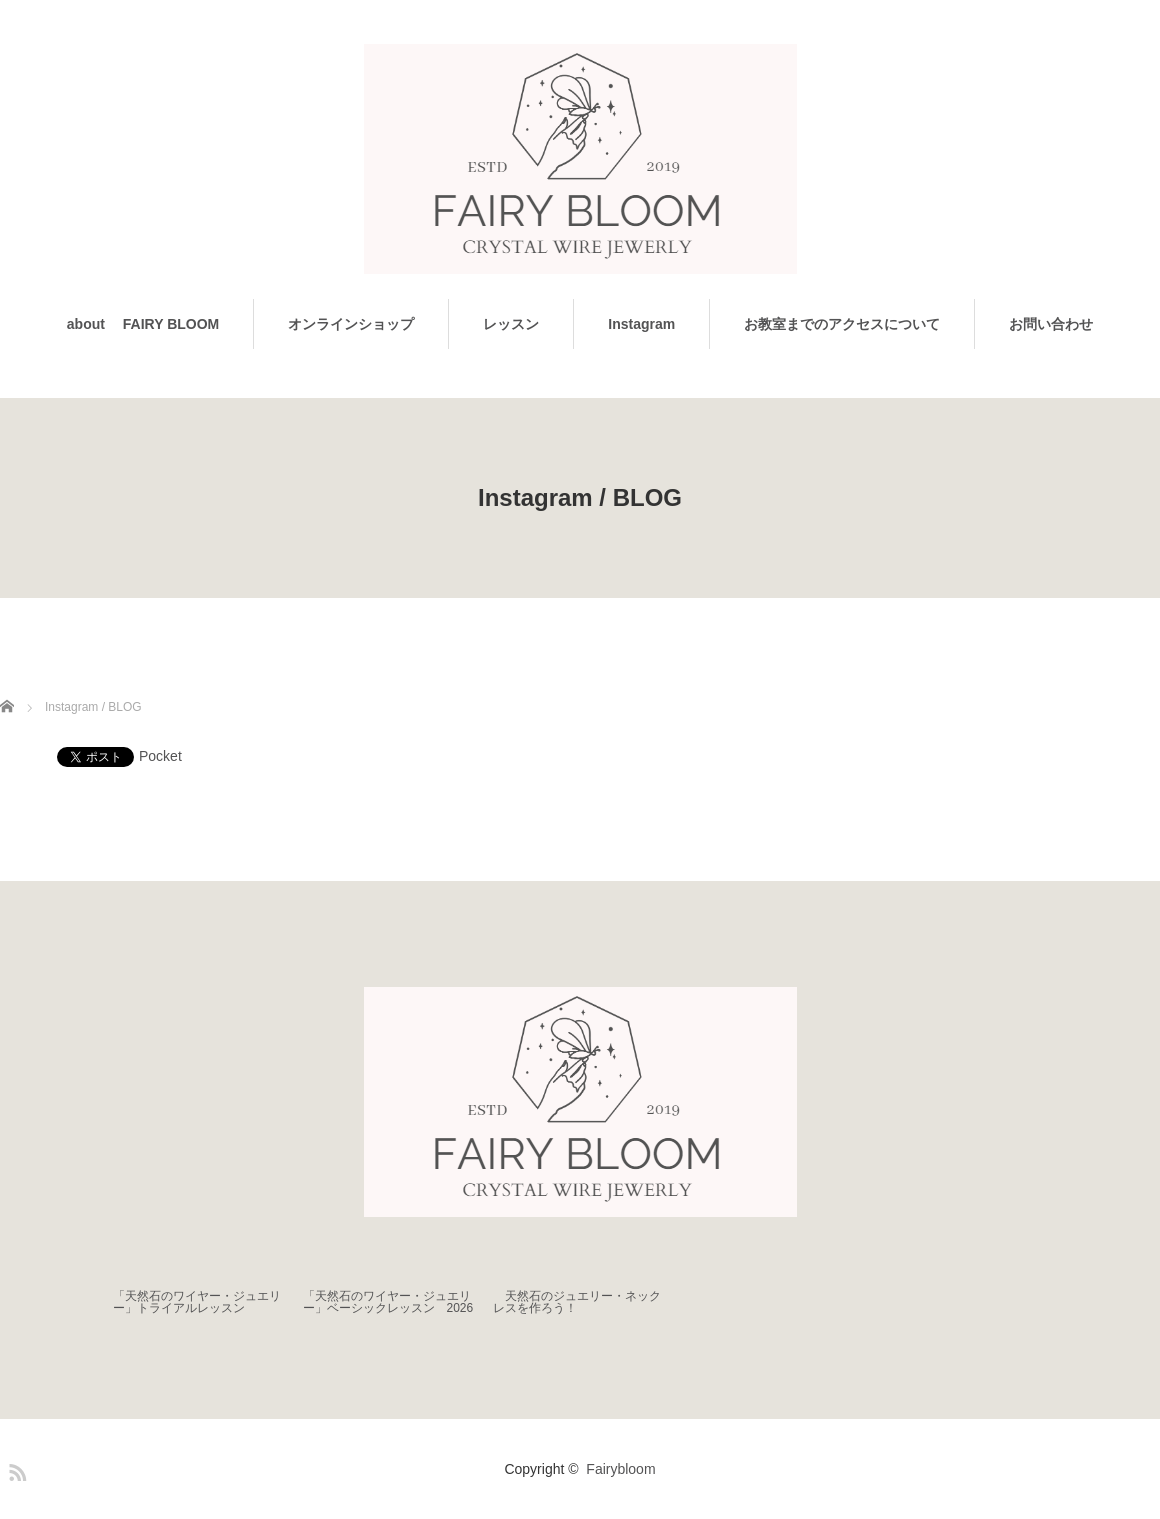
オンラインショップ (351, 324)
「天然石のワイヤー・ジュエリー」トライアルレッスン (197, 1302)
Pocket (160, 756)
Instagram (641, 324)
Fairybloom (620, 1469)
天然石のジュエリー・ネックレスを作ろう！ (577, 1302)
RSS (15, 1469)
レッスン (511, 324)
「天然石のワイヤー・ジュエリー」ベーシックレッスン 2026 (388, 1302)
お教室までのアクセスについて (842, 324)
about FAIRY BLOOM (143, 324)
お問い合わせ (1051, 324)
